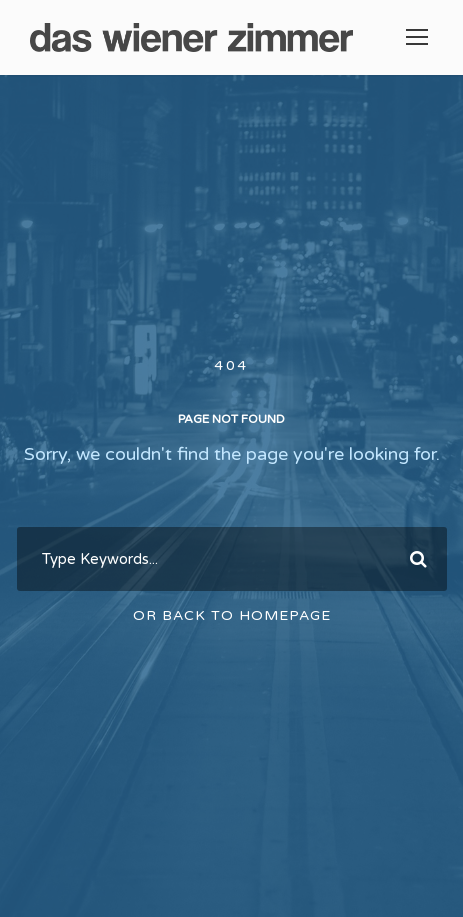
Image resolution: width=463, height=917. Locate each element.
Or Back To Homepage (232, 615)
